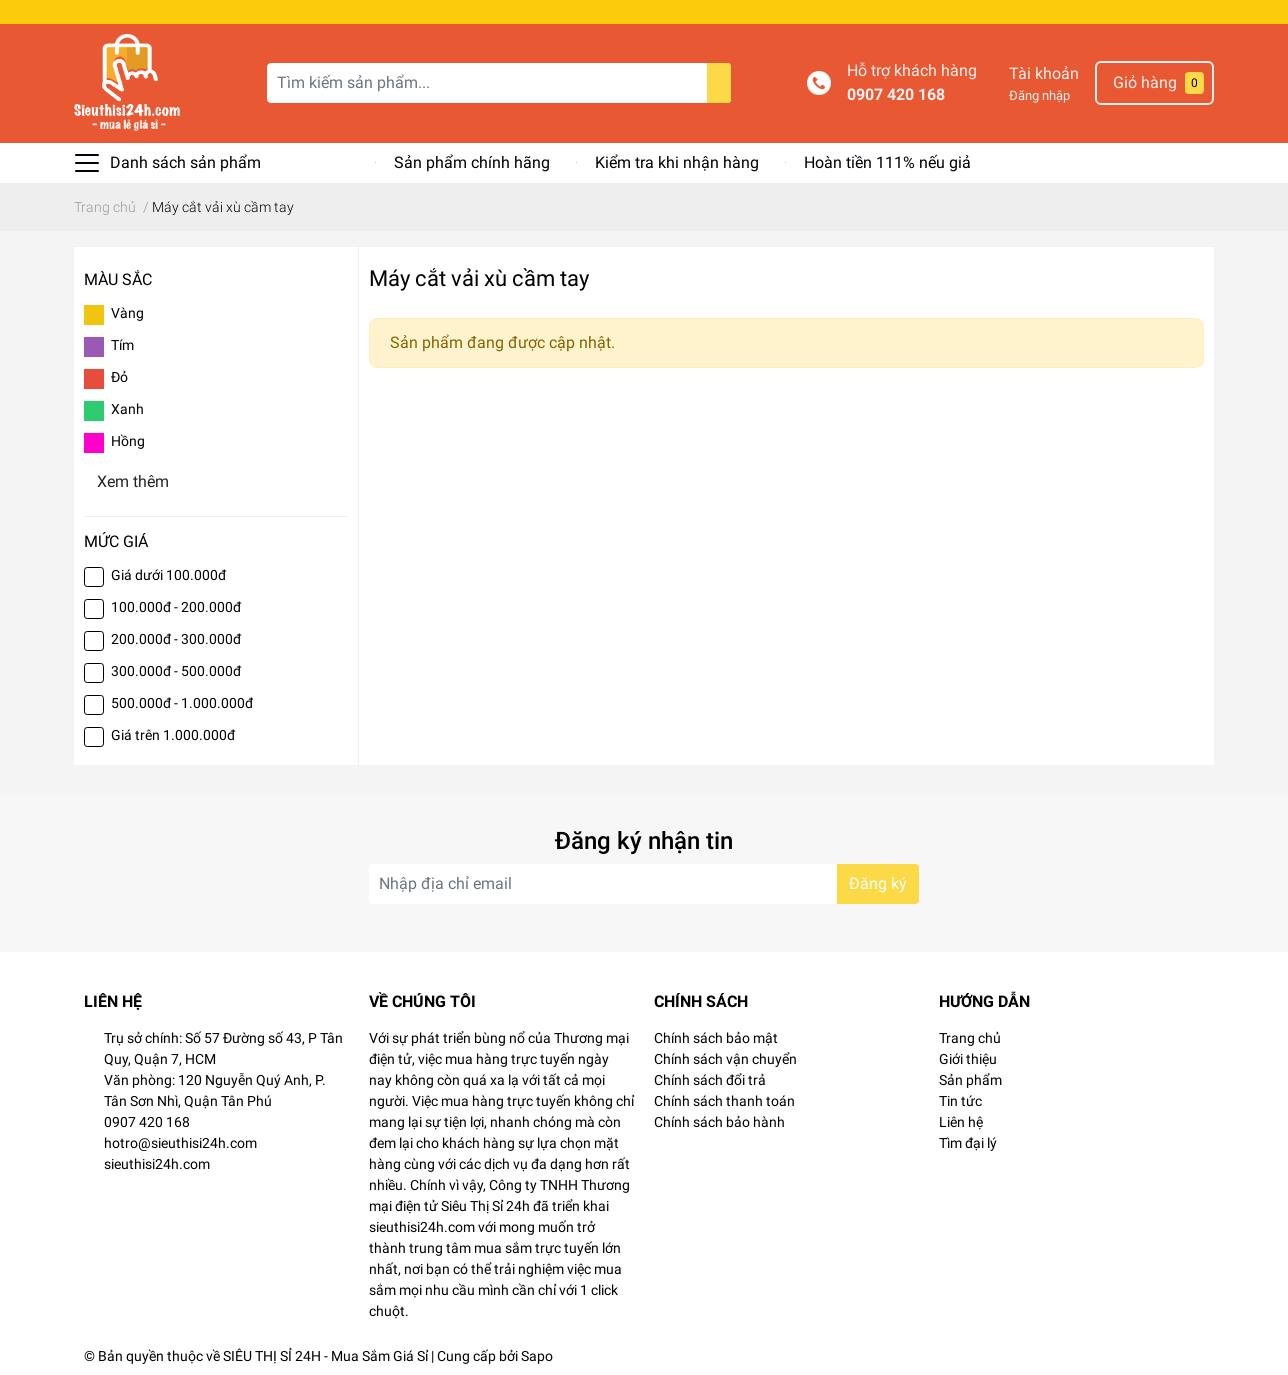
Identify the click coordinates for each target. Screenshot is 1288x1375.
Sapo (537, 1356)
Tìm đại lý (968, 1143)
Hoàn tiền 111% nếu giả (887, 162)
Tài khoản (1044, 73)
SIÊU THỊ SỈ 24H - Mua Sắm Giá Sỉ (325, 1356)
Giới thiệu (968, 1059)
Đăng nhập (1039, 95)
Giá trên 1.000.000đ (173, 735)
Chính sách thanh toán (724, 1101)
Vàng (127, 313)
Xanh (127, 409)
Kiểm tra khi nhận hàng (677, 162)
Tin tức (960, 1101)
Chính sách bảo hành (719, 1122)
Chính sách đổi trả (710, 1080)
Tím (122, 345)
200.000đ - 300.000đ (176, 639)
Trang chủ (970, 1038)
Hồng (128, 441)
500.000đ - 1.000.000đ (182, 703)
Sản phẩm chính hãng (472, 162)
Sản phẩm (970, 1080)
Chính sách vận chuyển (725, 1059)
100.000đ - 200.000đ (176, 607)
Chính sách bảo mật (716, 1038)
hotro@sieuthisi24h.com (180, 1143)
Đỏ (119, 377)
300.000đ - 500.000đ (176, 671)
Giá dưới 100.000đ (168, 575)
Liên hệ (961, 1122)
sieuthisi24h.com (157, 1164)
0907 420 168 (896, 94)
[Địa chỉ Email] (644, 884)
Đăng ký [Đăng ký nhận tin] (878, 883)
